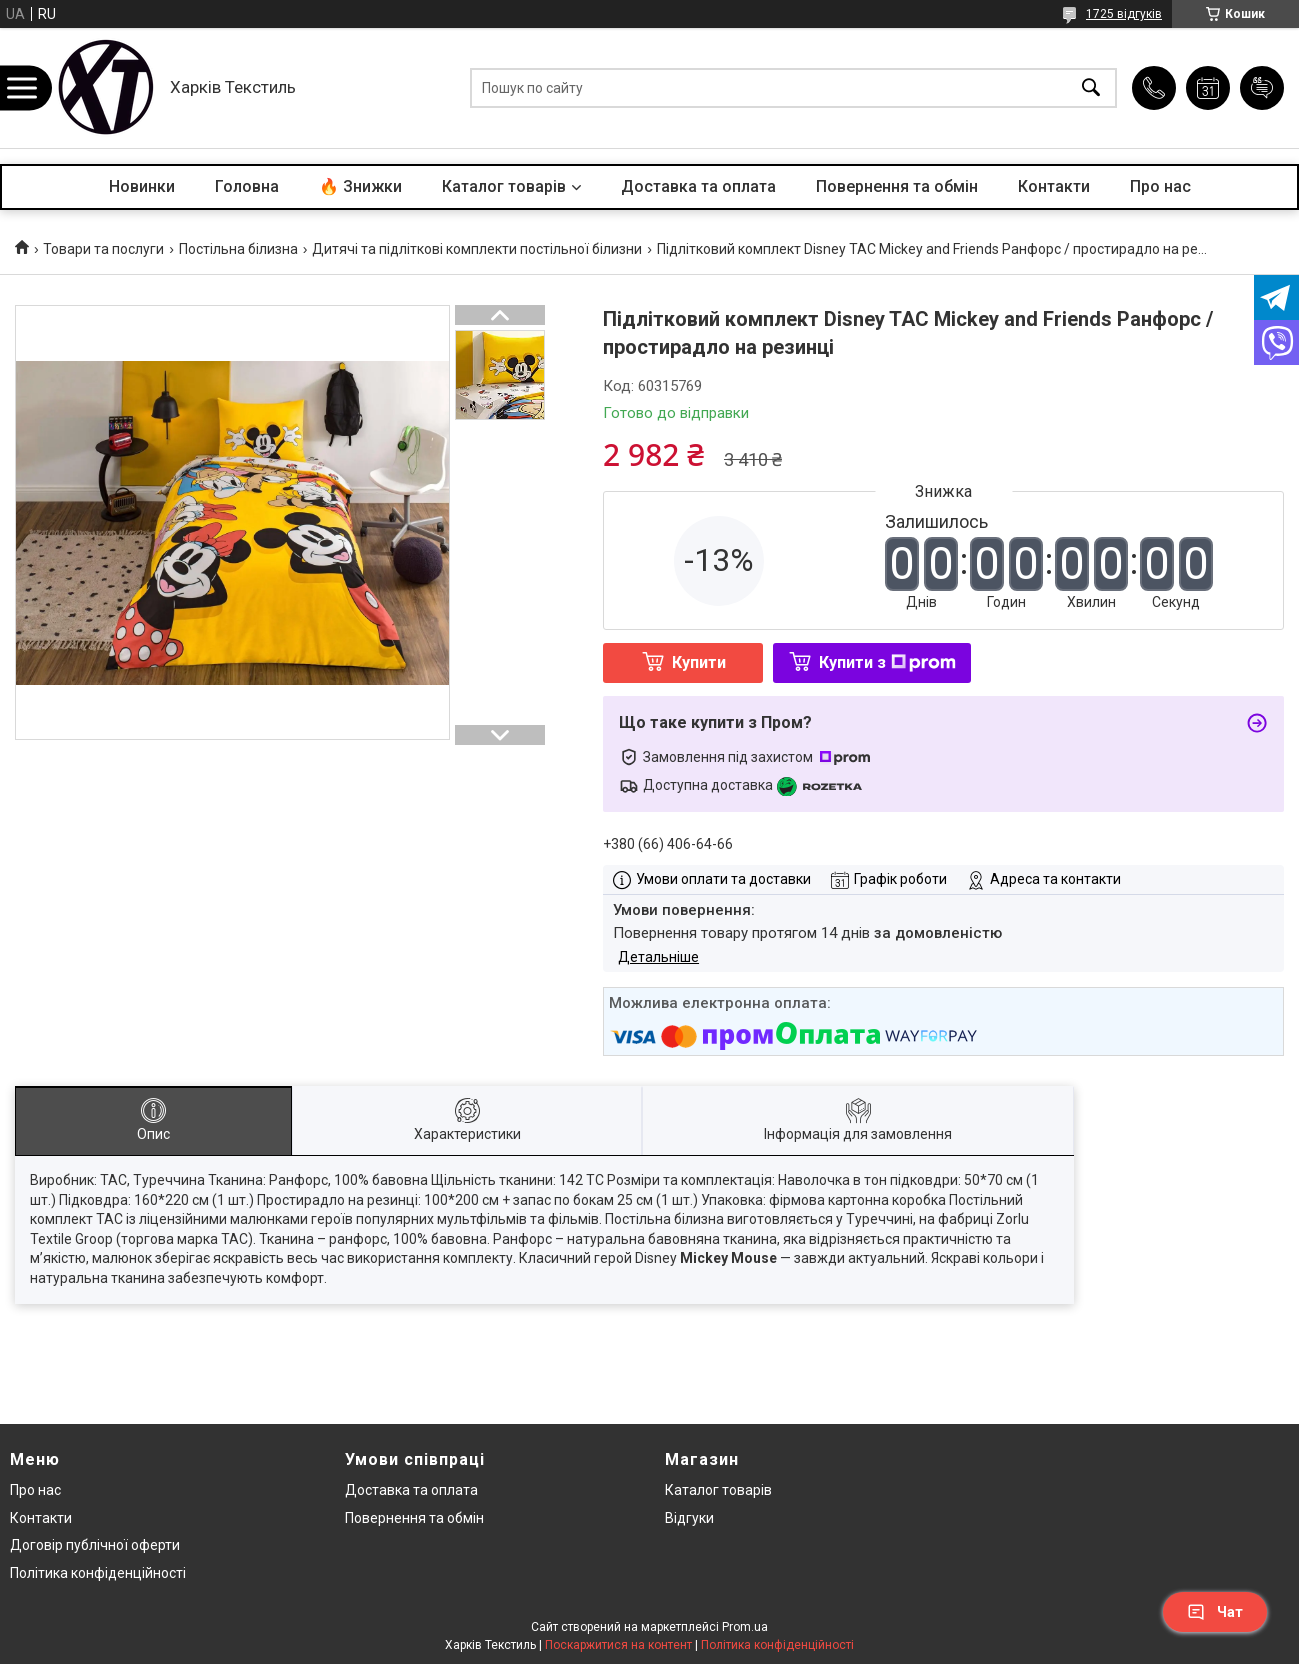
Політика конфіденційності (98, 1573)
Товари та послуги (103, 249)
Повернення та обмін (897, 186)
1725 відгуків (1124, 14)
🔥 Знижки (360, 186)
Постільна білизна (238, 249)
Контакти (1054, 186)
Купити (699, 662)
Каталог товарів (504, 186)
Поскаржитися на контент (618, 1645)
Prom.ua (745, 1627)
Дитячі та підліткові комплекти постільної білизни (477, 249)
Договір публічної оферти (95, 1545)
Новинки (142, 186)
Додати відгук (1262, 88)
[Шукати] (1091, 88)
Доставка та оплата (698, 186)
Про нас (1160, 186)
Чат (1215, 1612)
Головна (247, 186)
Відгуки (689, 1518)
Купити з (887, 662)
